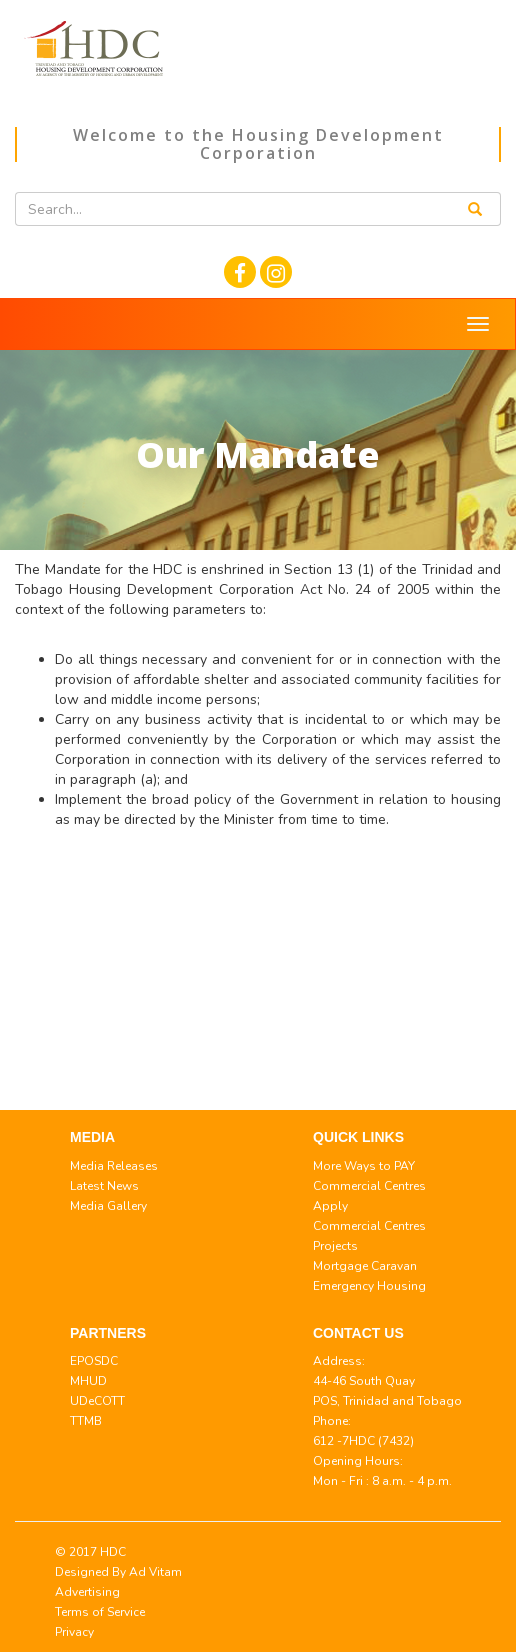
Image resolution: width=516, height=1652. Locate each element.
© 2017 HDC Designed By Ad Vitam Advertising (118, 1572)
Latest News (104, 1186)
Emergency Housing (369, 1286)
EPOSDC (94, 1361)
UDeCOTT (97, 1401)
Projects (335, 1246)
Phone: (332, 1421)
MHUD (88, 1381)
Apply (330, 1206)
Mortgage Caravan (365, 1266)
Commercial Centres (369, 1186)
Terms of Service (100, 1612)
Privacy (74, 1632)
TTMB (86, 1421)
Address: (339, 1361)
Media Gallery (108, 1206)
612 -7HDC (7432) (363, 1441)
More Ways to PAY (364, 1166)
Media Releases (114, 1166)
